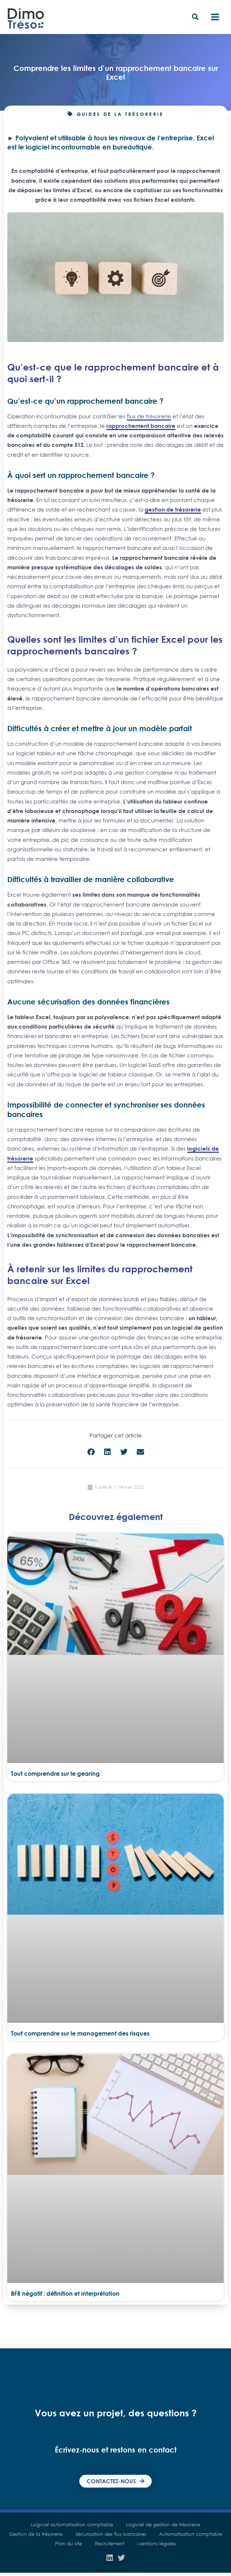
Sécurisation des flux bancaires (111, 2535)
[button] (195, 18)
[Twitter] (121, 2558)
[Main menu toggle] (215, 17)
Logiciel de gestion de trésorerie (164, 2525)
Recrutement (109, 2545)
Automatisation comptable (192, 2535)
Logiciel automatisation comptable (71, 2525)
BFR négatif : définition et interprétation (65, 2295)
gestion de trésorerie (173, 511)
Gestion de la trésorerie (34, 2535)
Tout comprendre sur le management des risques (80, 2035)
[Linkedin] (109, 2558)
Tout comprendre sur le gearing (55, 1774)
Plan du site (67, 2545)
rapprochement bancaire (140, 426)
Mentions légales (158, 2545)
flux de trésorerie (149, 417)
